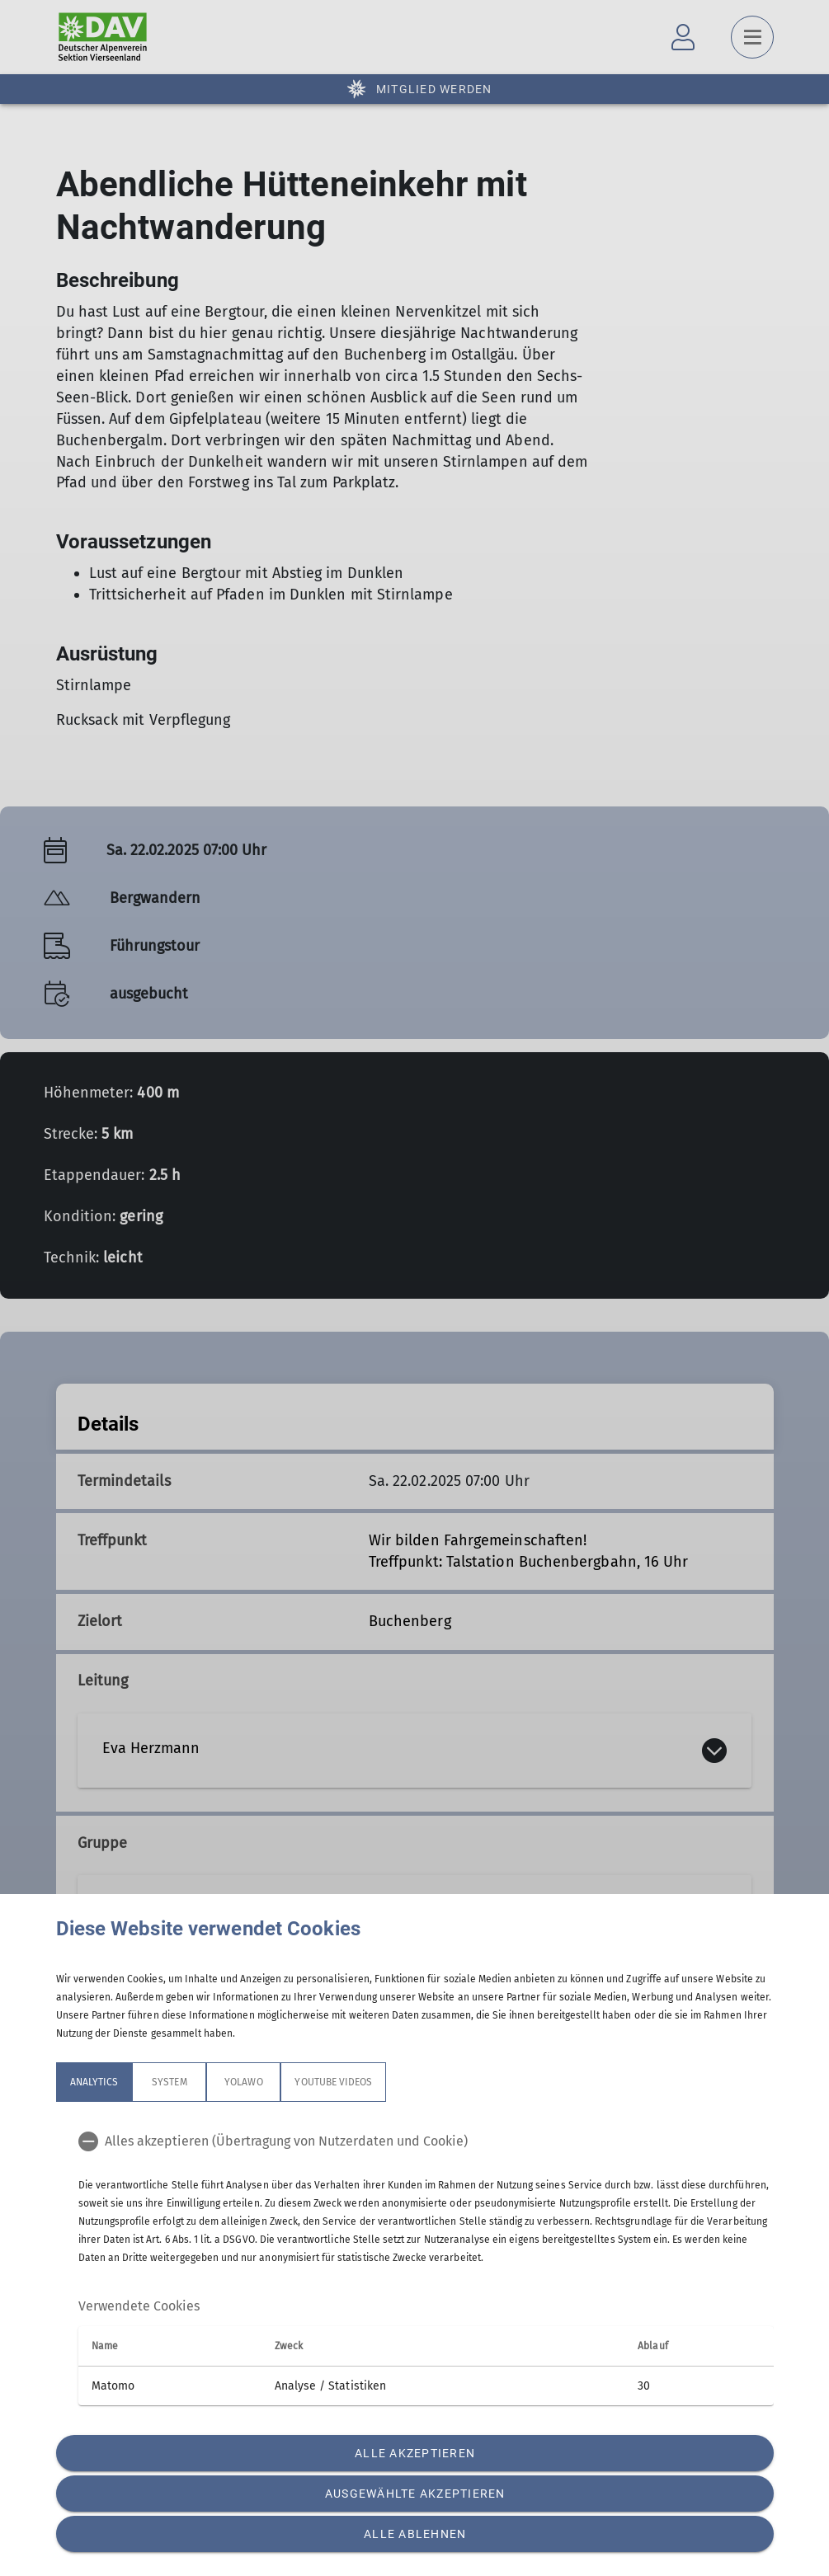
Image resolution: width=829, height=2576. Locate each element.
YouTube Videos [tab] (333, 2082)
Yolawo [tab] (243, 2082)
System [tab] (169, 2082)
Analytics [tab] (94, 2082)
